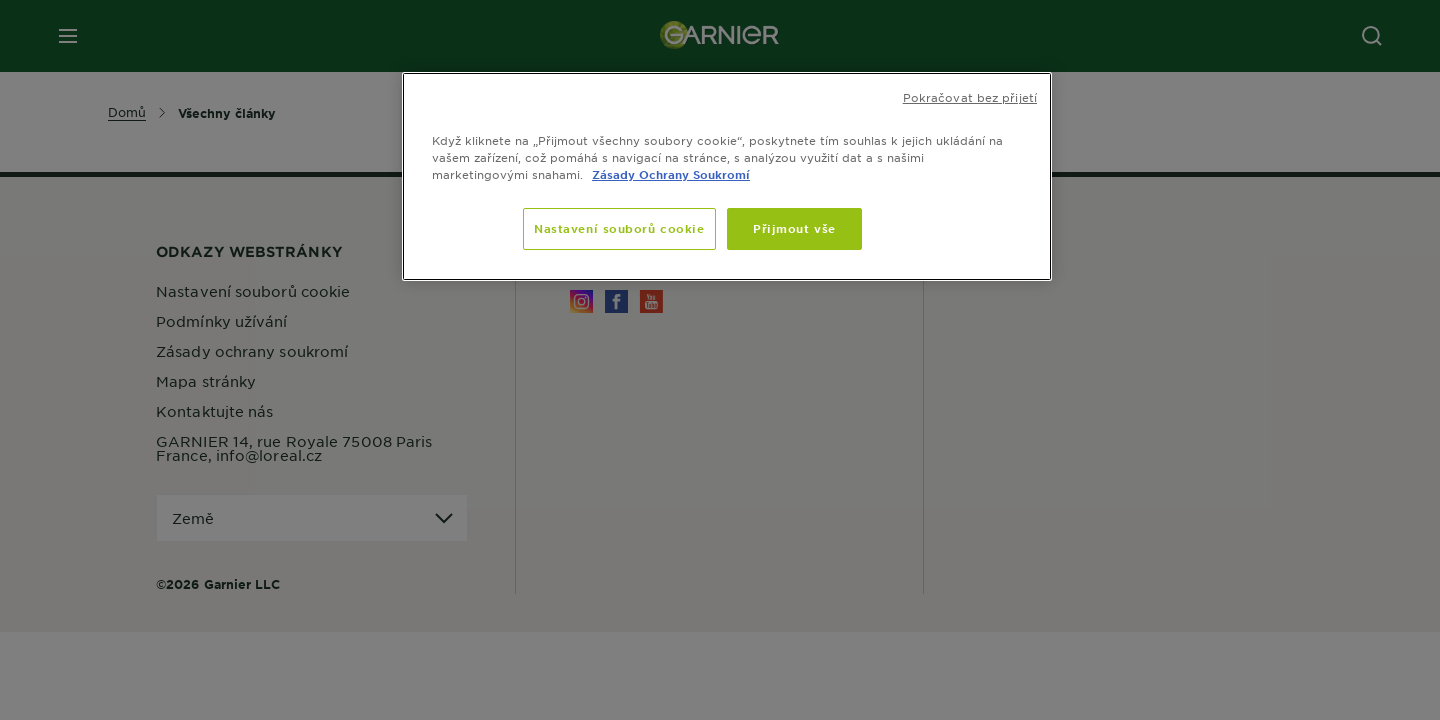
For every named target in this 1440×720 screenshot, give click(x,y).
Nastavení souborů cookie (619, 228)
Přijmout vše (794, 228)
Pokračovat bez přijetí (970, 97)
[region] (727, 176)
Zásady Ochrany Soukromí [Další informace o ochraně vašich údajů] (671, 174)
